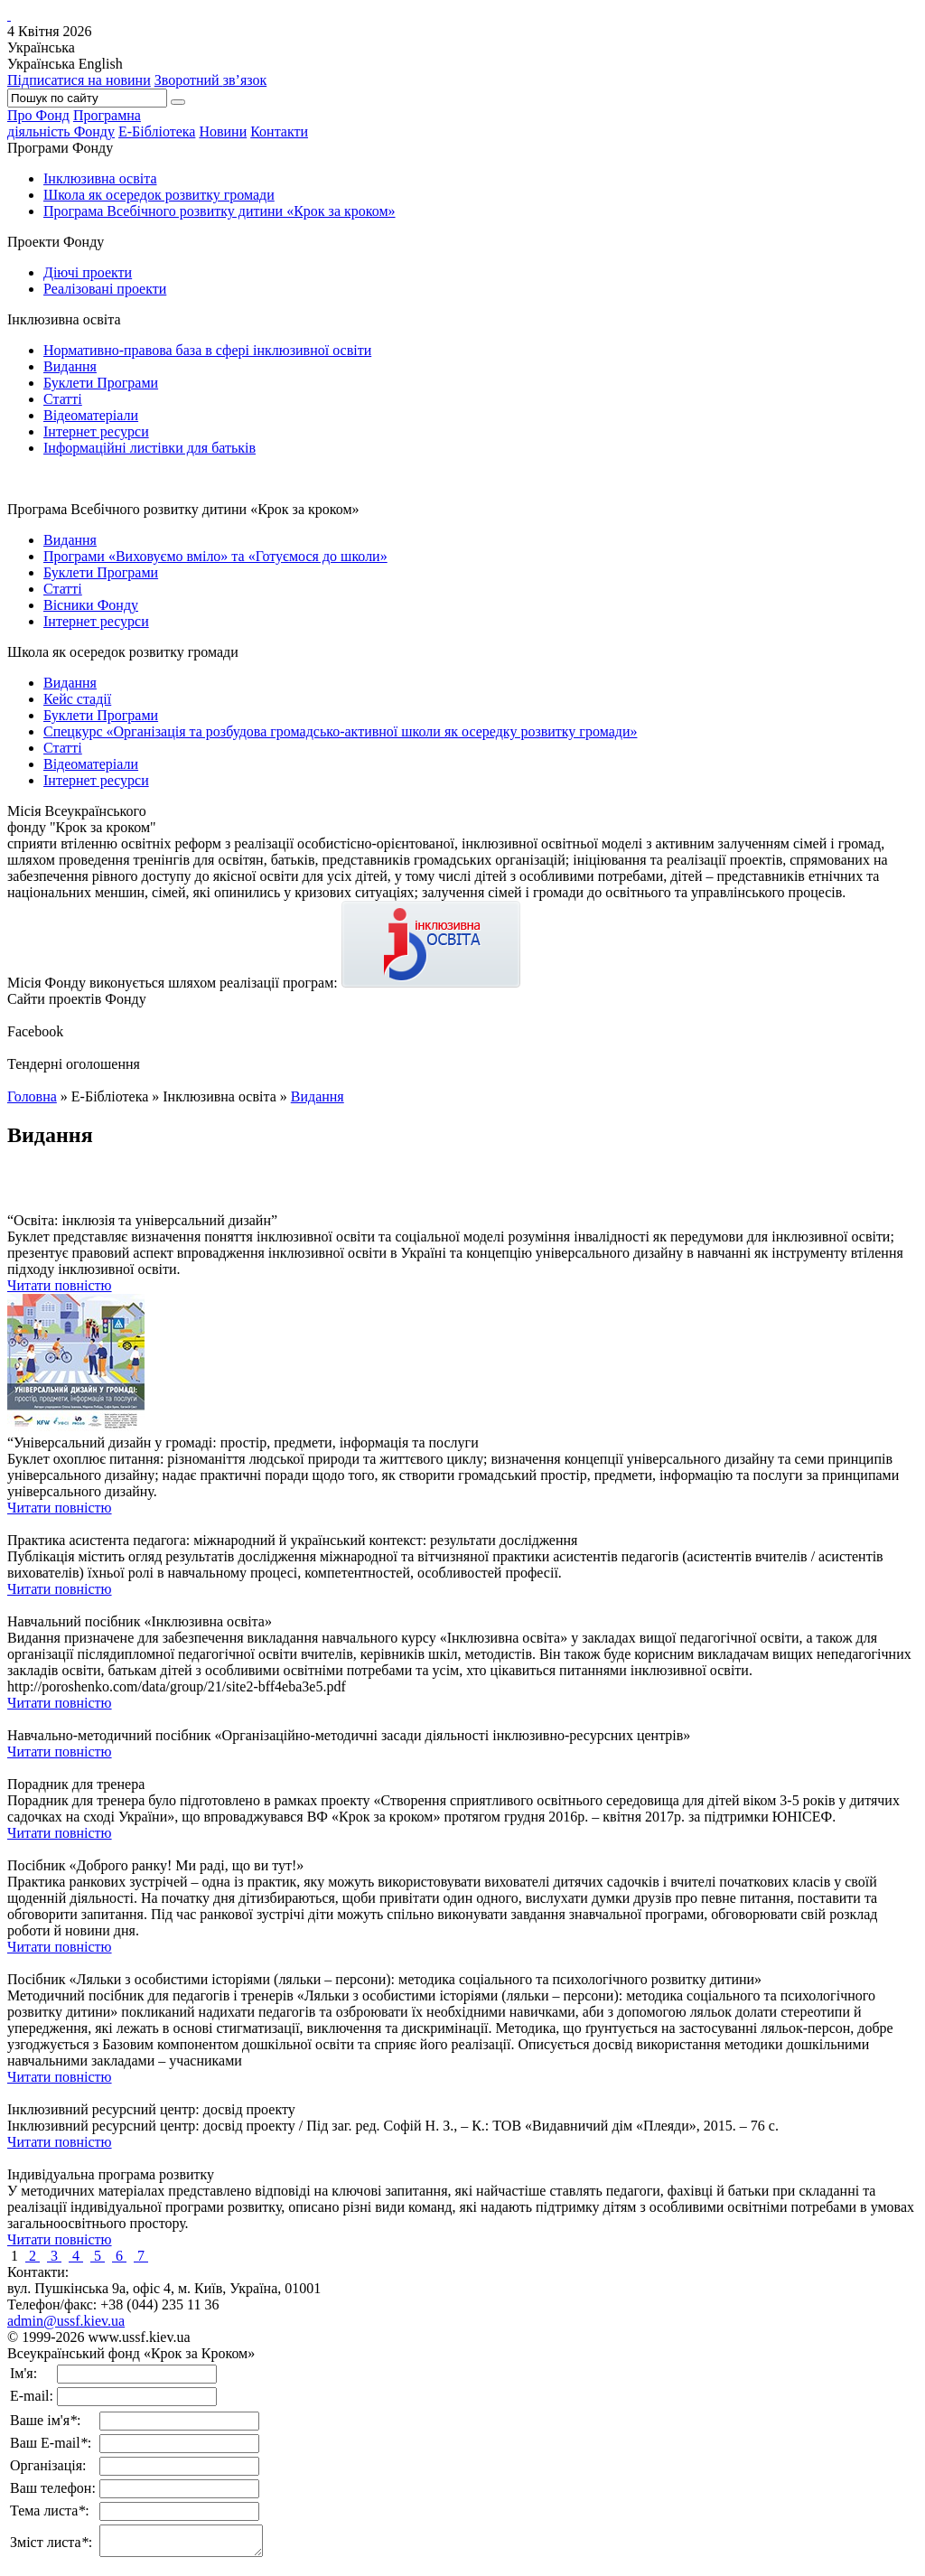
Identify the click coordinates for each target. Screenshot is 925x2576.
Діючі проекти (87, 272)
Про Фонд (38, 115)
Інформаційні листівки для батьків (149, 447)
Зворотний (210, 80)
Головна (32, 1096)
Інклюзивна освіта (100, 178)
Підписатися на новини (79, 80)
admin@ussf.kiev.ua (66, 2320)
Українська (41, 63)
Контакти (279, 131)
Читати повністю (59, 1285)
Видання (70, 366)
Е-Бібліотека (156, 131)
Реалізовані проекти (104, 288)
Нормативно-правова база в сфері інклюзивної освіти (207, 350)
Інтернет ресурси (96, 431)
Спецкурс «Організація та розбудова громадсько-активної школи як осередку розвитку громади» (340, 731)
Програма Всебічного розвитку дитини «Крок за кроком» (219, 211)
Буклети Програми (100, 382)
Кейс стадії (77, 699)
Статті (62, 399)
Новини (223, 131)
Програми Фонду (60, 147)
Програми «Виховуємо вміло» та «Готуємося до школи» (215, 556)
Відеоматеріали (90, 415)
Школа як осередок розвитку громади (159, 194)
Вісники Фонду (90, 605)
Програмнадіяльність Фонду (74, 123)
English (101, 63)
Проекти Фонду (55, 241)
